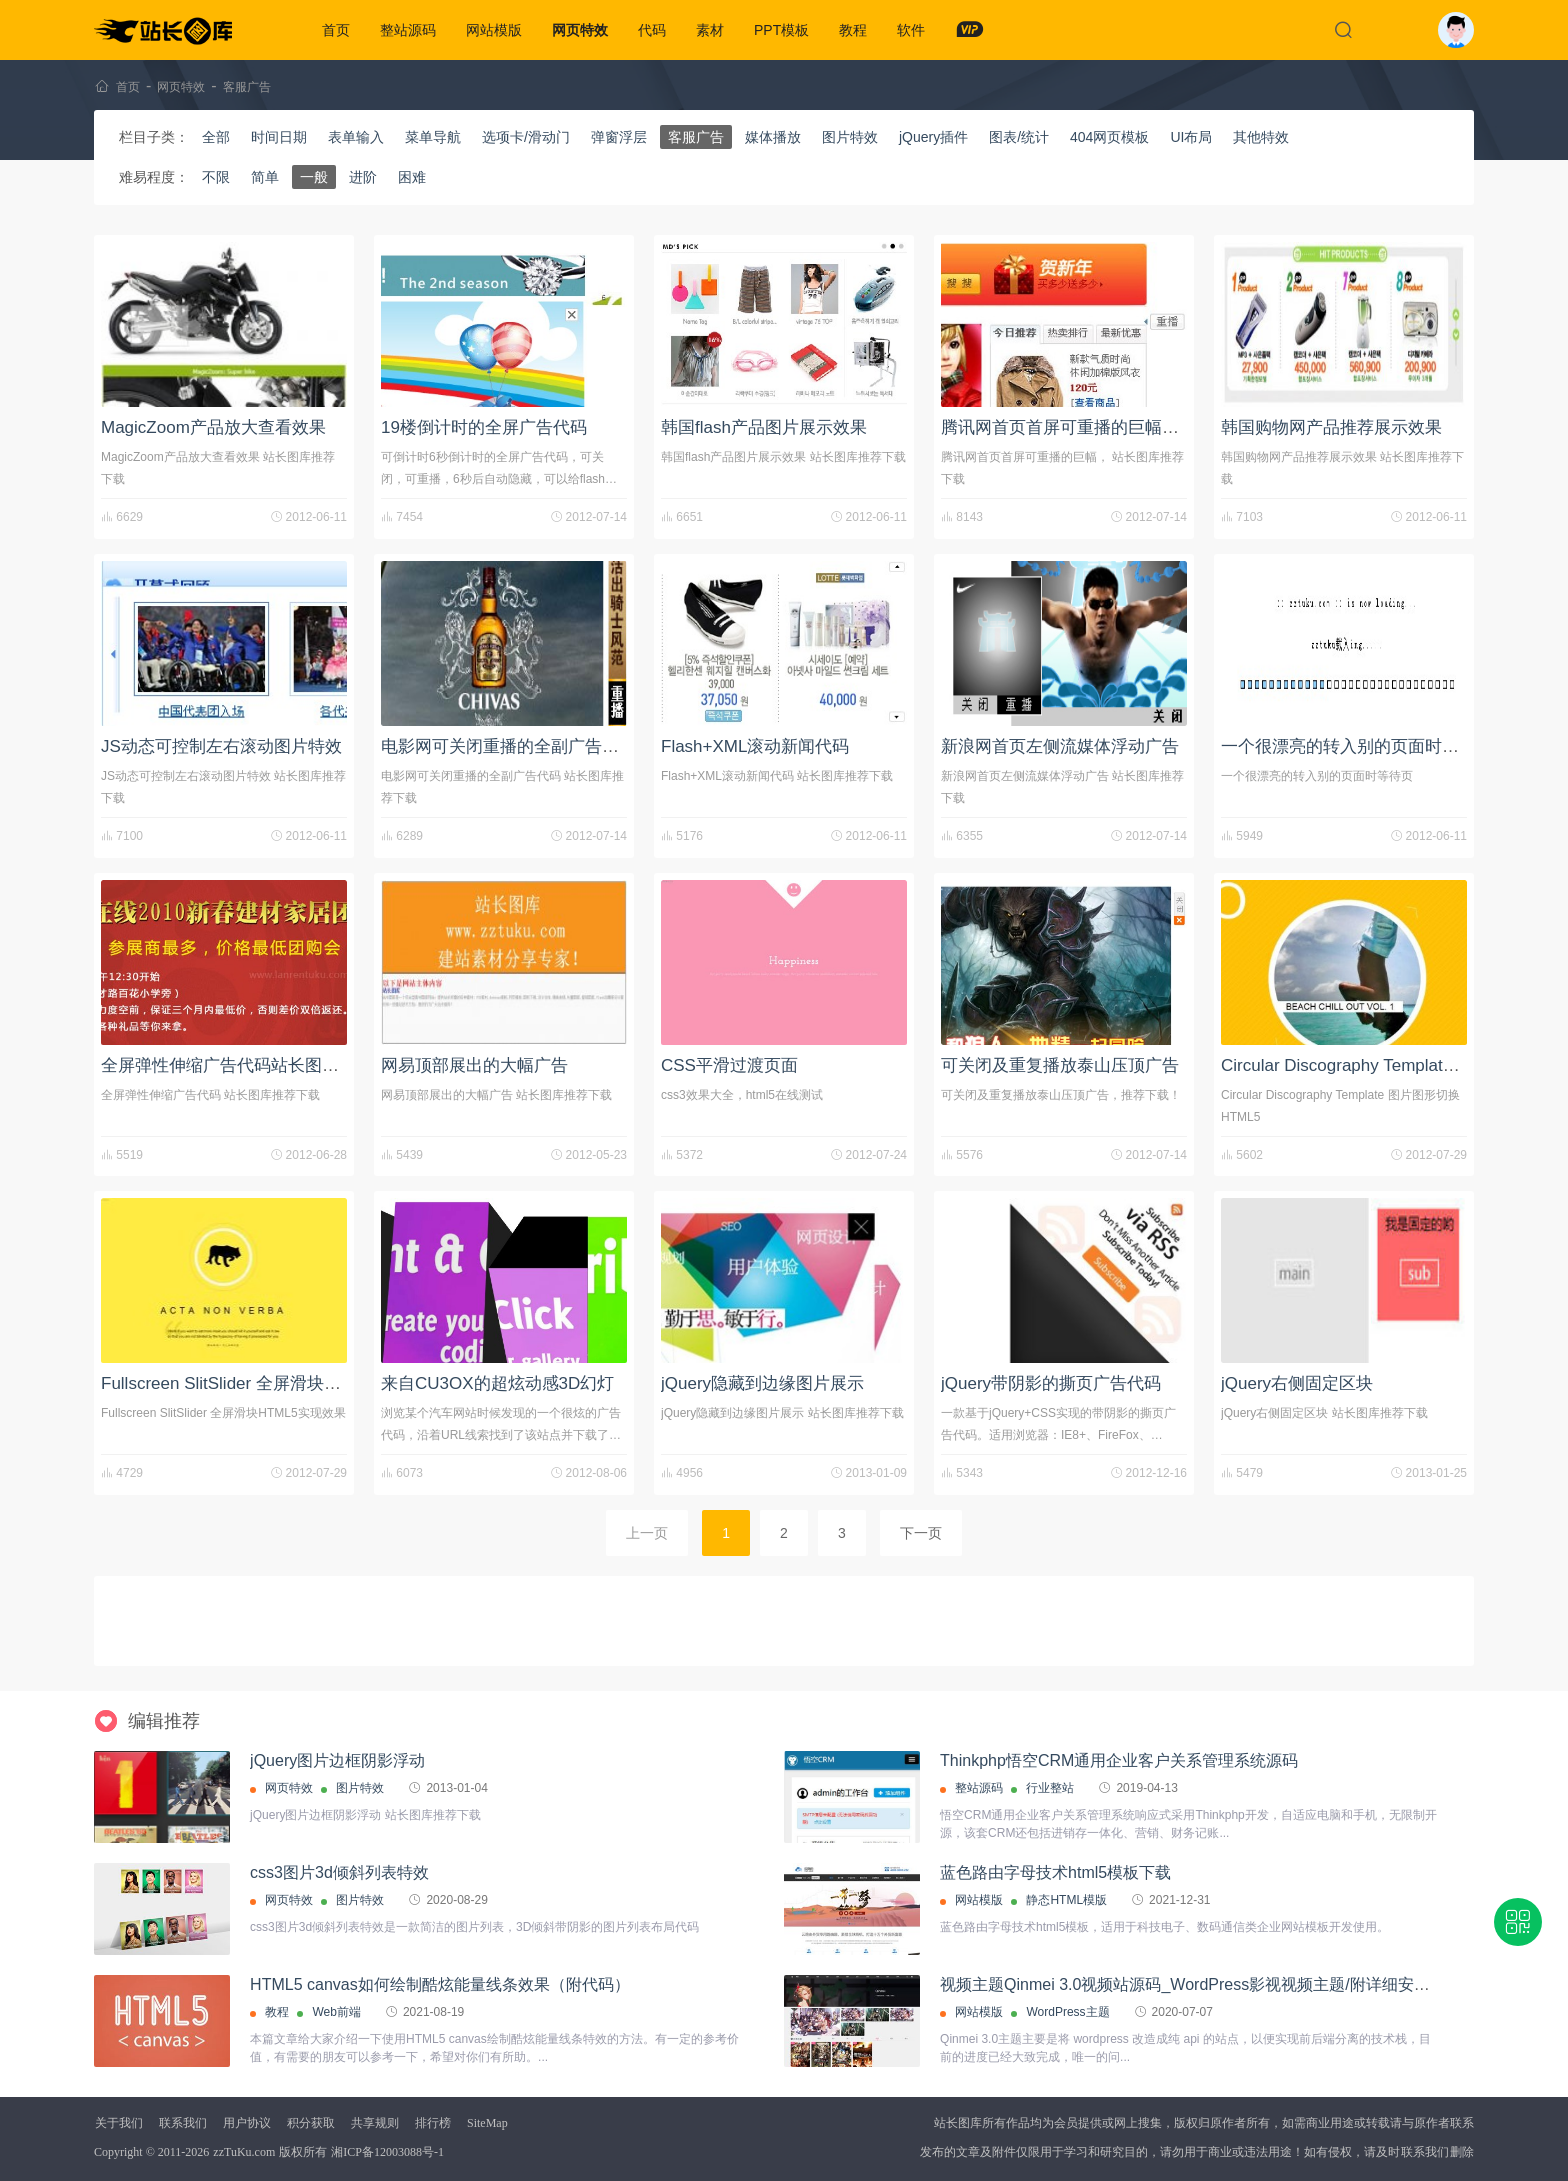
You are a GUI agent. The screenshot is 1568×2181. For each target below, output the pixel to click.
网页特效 (580, 30)
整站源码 (408, 30)
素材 (710, 30)
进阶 (363, 177)
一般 (314, 177)
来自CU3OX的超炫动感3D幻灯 (497, 1383)
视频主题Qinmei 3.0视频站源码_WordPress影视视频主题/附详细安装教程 (1201, 1984)
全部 (216, 137)
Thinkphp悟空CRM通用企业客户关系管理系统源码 (1119, 1760)
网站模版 (494, 30)
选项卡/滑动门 (526, 137)
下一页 (921, 1533)
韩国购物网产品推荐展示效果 (1331, 427)
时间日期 (279, 137)
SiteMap (487, 2123)
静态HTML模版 (1066, 1900)
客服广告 (247, 87)
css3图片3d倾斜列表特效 (339, 1872)
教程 (853, 30)
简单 (265, 177)
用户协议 (247, 2123)
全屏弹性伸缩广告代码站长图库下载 (237, 1065)
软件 (911, 30)
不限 (216, 177)
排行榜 (433, 2123)
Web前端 (336, 2012)
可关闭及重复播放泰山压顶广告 (1060, 1065)
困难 (412, 177)
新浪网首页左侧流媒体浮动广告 (1060, 746)
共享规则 (375, 2123)
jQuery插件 (933, 137)
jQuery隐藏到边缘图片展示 (762, 1383)
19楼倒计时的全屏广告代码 (484, 427)
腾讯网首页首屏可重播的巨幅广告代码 (1085, 427)
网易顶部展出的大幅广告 (474, 1065)
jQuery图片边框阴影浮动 (337, 1760)
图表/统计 (1019, 137)
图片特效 (850, 137)
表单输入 (356, 137)
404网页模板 (1109, 137)
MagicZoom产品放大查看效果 (213, 427)
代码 (652, 30)
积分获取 (311, 2123)
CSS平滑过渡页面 (729, 1065)
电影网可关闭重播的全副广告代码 (508, 746)
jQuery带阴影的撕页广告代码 (1051, 1383)
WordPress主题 (1067, 2012)
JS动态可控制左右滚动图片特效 (221, 746)
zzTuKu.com (244, 2152)
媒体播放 (773, 137)
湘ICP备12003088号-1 (387, 2152)
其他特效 (1261, 137)
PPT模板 (781, 30)
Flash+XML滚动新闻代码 (755, 746)
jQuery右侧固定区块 (1297, 1383)
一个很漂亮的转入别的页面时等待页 (1357, 746)
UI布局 (1191, 137)
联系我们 (183, 2123)
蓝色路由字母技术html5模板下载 (1055, 1872)
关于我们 (119, 2123)
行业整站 (1050, 1788)
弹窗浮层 (619, 137)
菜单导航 (433, 137)
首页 (336, 30)
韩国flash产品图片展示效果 (764, 427)
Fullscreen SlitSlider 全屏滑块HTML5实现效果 (274, 1383)
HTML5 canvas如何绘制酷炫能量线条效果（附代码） (440, 1984)
